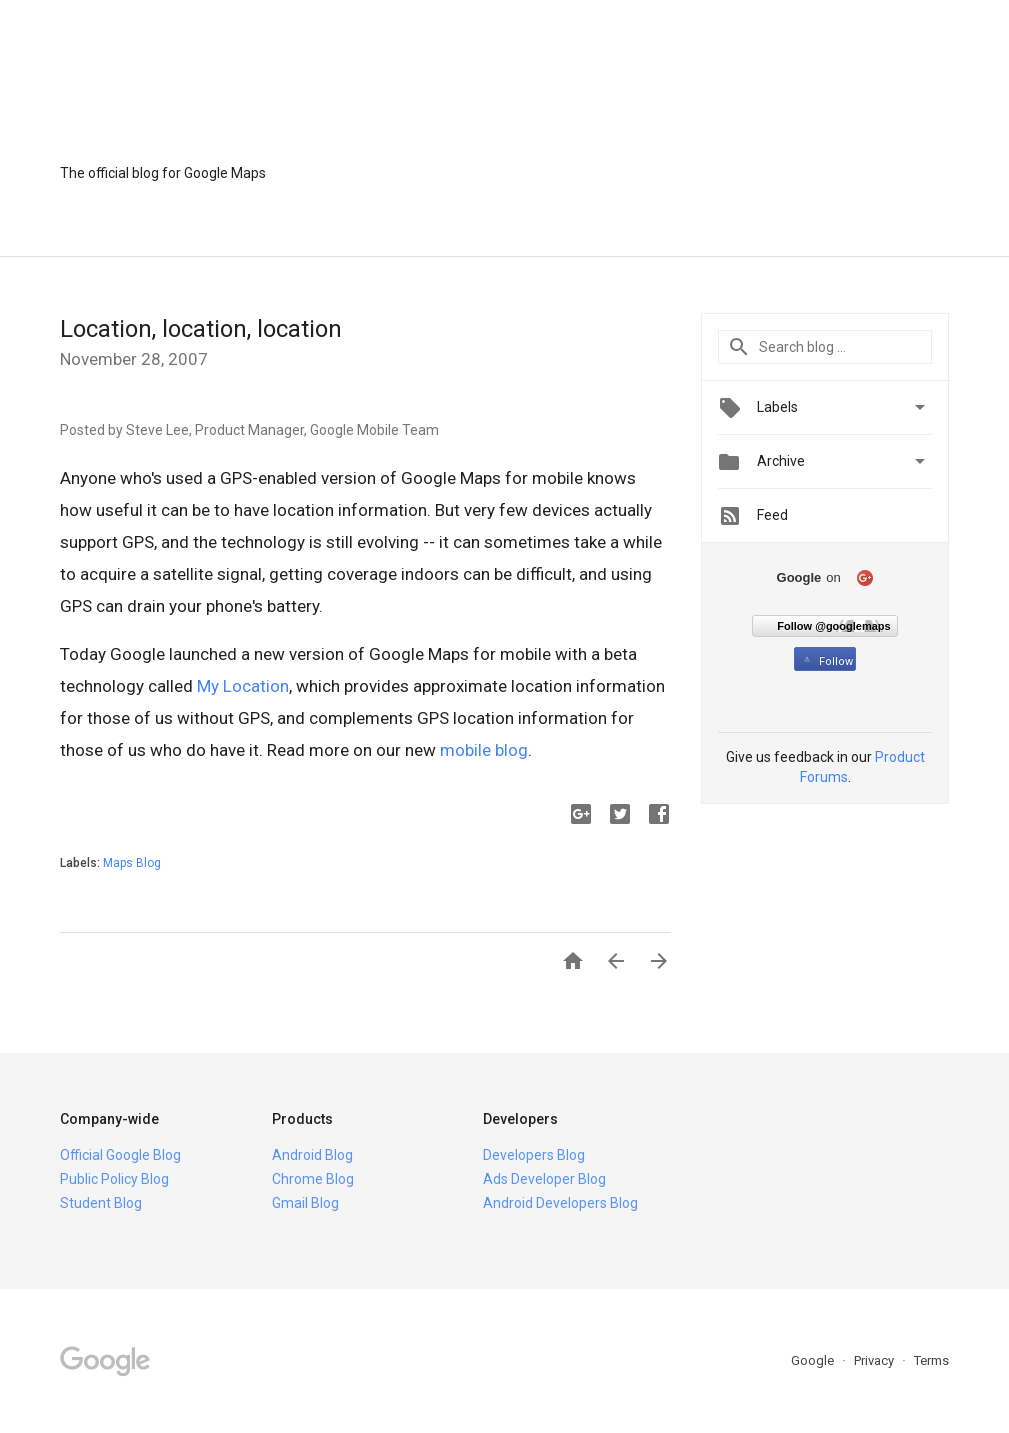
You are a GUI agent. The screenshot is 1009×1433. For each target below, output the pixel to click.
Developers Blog (534, 1155)
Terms (931, 1360)
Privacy (875, 1360)
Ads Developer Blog (544, 1179)
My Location (243, 686)
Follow (826, 661)
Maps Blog (132, 863)
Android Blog (312, 1155)
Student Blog (101, 1203)
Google (814, 1360)
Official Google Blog (120, 1155)
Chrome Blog (313, 1179)
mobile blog (484, 750)
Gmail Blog (305, 1203)
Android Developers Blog (560, 1203)
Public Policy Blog (114, 1179)
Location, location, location (201, 329)
